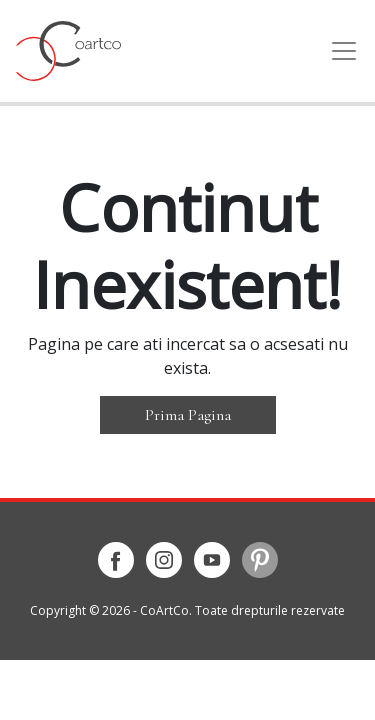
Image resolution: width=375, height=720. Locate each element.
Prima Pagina (188, 415)
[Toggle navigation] (338, 51)
